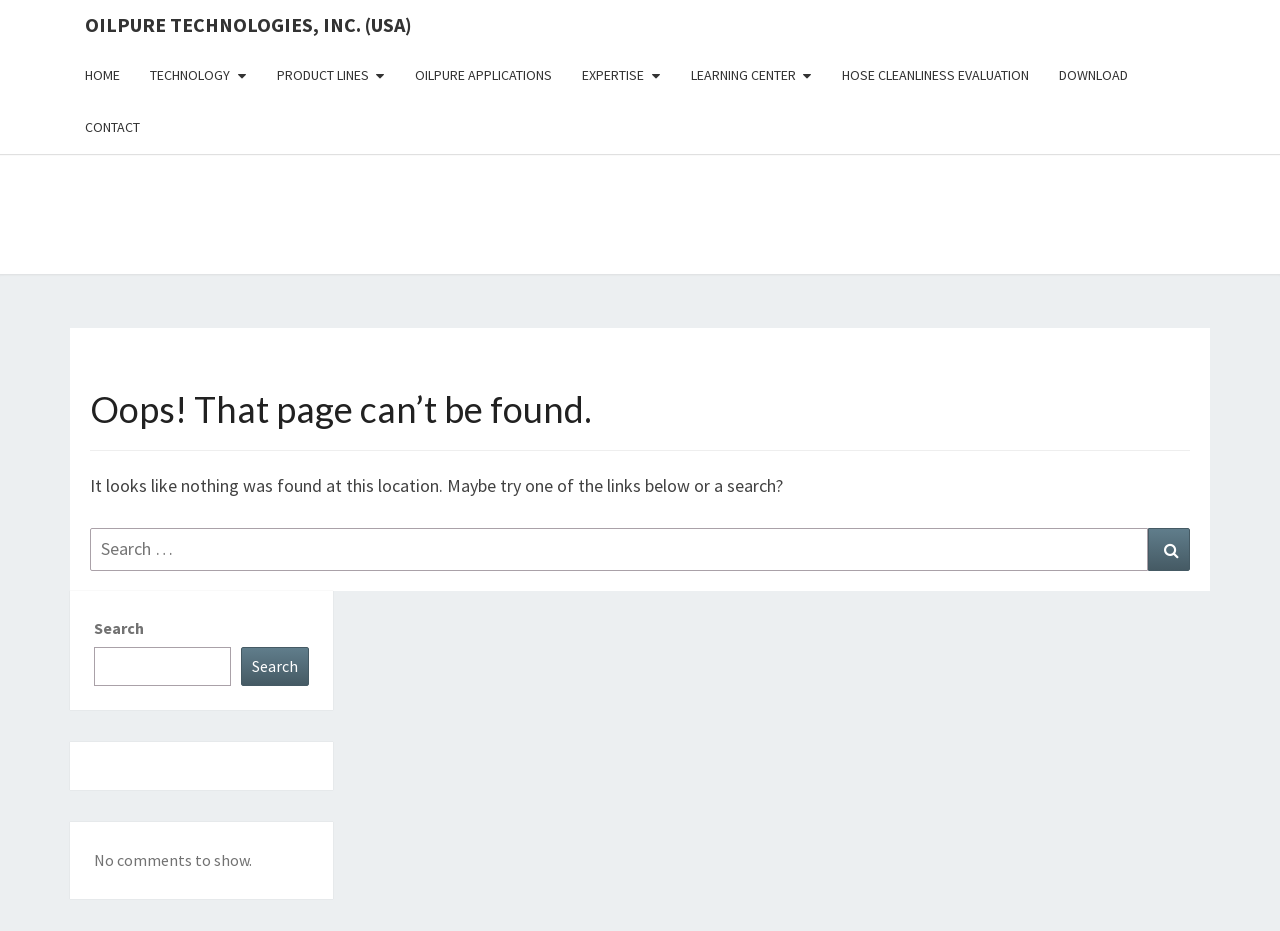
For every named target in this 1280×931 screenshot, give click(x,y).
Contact (112, 127)
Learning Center (743, 75)
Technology (190, 75)
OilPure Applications (483, 75)
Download (1093, 75)
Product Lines (323, 75)
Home (102, 75)
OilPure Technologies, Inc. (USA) (248, 24)
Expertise (613, 75)
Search (119, 628)
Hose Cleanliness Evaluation (935, 75)
